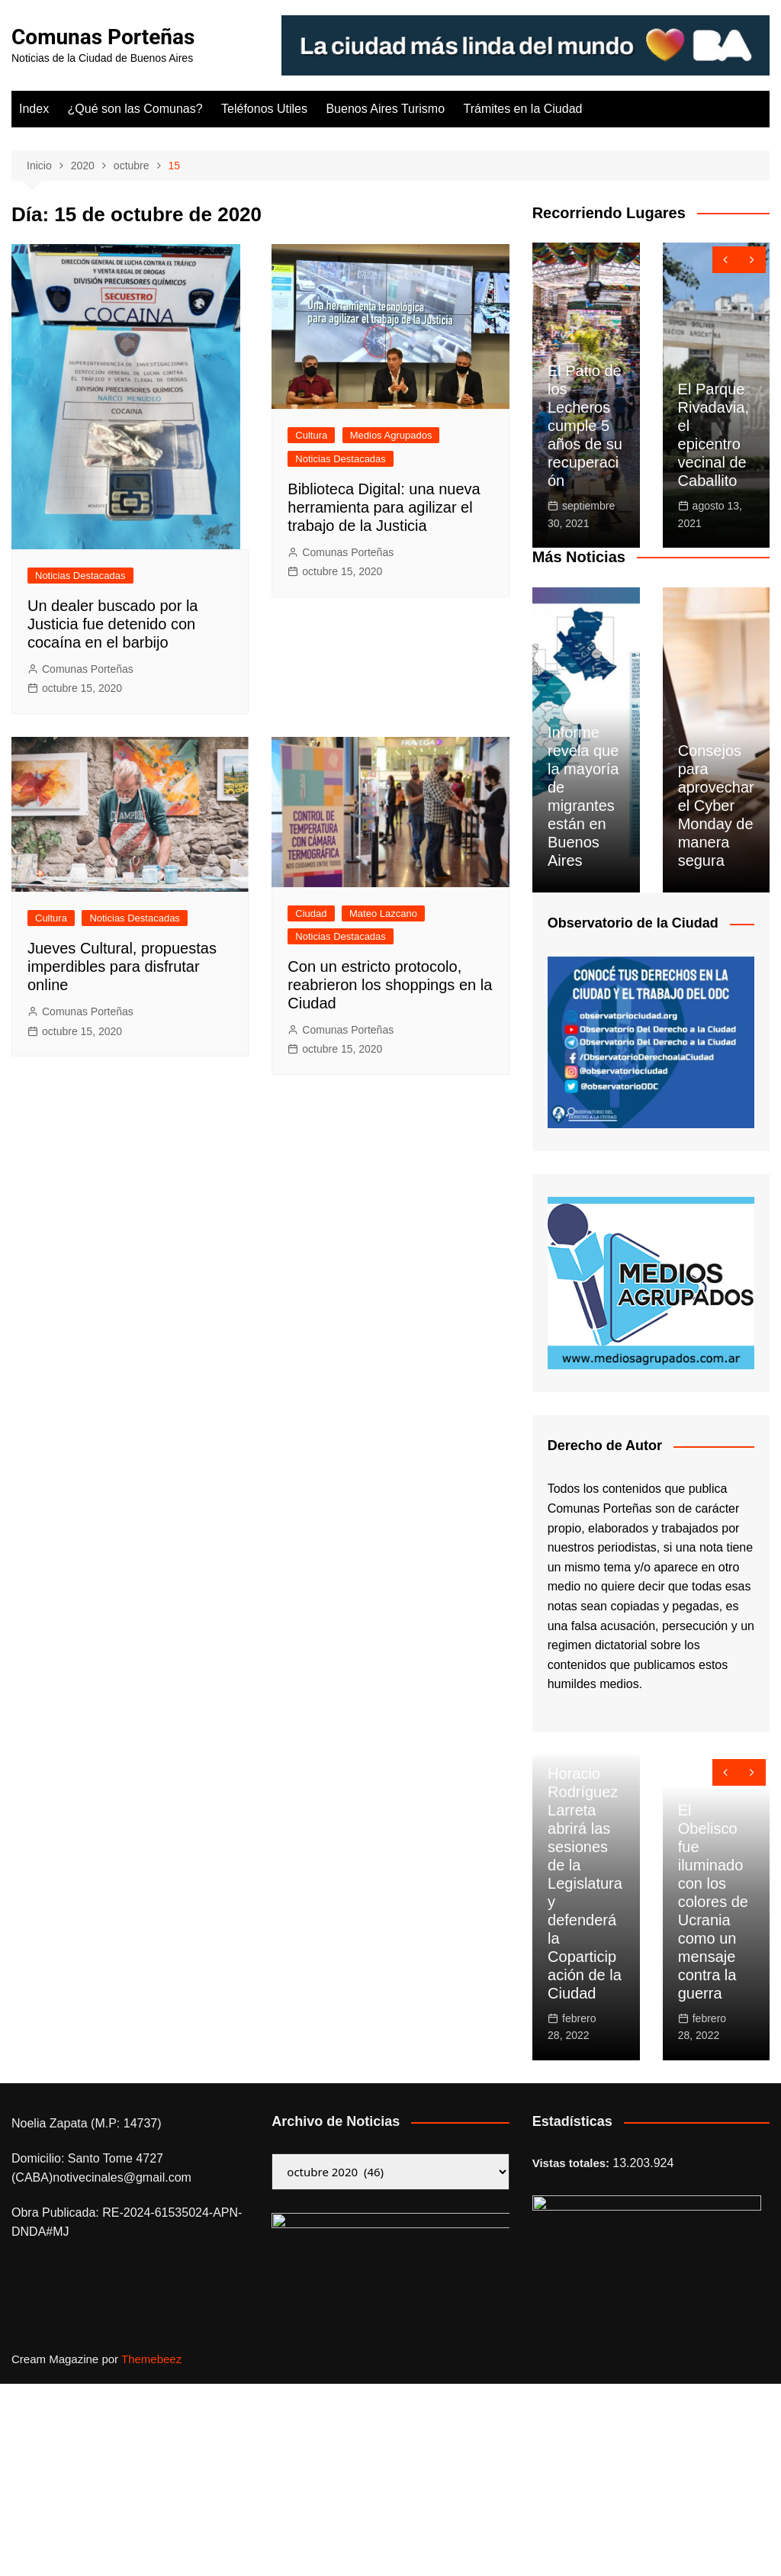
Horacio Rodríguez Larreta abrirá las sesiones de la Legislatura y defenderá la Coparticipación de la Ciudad (585, 1883)
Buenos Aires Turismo (385, 108)
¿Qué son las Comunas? (135, 108)
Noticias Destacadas (80, 575)
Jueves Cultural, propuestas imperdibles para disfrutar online (122, 966)
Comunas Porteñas (102, 37)
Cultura (311, 435)
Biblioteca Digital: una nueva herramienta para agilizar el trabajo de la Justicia (384, 507)
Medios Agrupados (391, 435)
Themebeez (151, 2358)
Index (34, 108)
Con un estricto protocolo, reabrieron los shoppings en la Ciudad (390, 984)
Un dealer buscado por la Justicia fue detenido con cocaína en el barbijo (112, 624)
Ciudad (310, 913)
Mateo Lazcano (383, 913)
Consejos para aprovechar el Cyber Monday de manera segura (716, 805)
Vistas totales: (572, 2162)
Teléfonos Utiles (264, 108)
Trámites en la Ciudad (523, 108)
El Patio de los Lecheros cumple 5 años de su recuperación (585, 425)
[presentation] (725, 259)
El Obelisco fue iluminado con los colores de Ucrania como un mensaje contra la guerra (713, 1902)
